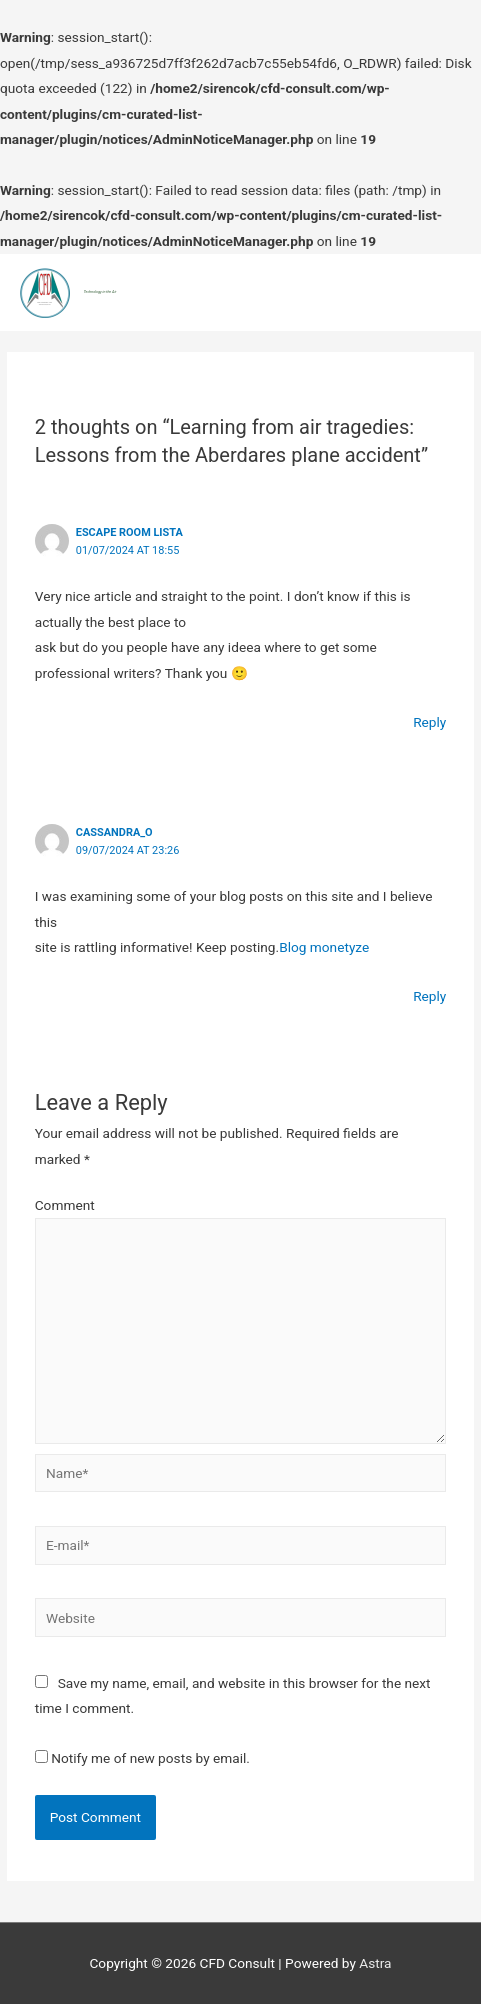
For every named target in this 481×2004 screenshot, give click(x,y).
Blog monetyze (324, 947)
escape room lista (129, 532)
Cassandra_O (114, 832)
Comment (65, 1205)
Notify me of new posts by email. (150, 1758)
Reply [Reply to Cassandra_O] (429, 996)
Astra (375, 1963)
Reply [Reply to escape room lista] (429, 722)
